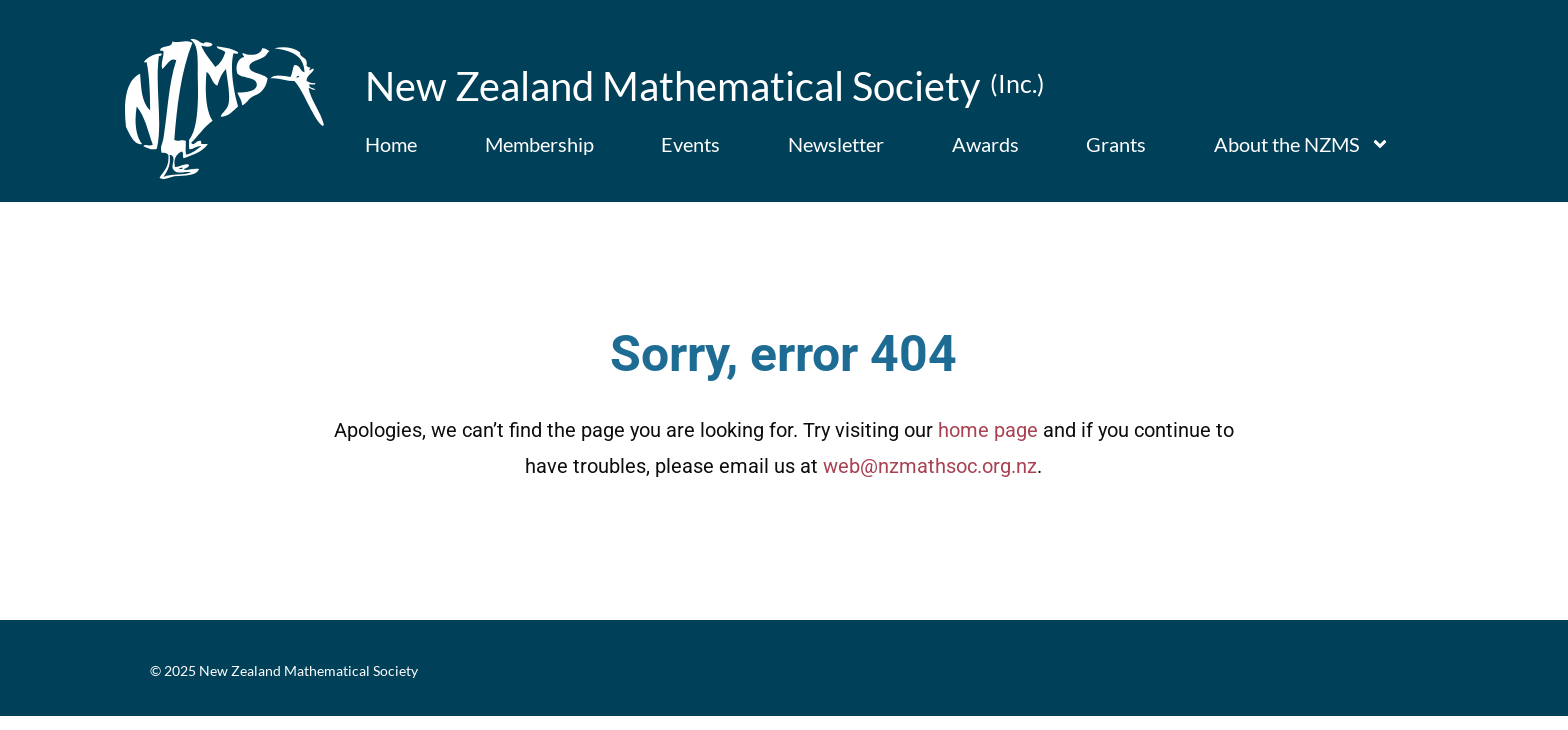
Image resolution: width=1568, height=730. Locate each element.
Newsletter (836, 144)
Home (391, 144)
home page (988, 451)
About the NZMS (1302, 144)
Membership (539, 144)
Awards (985, 144)
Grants (1116, 144)
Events (690, 144)
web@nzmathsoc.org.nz (930, 487)
